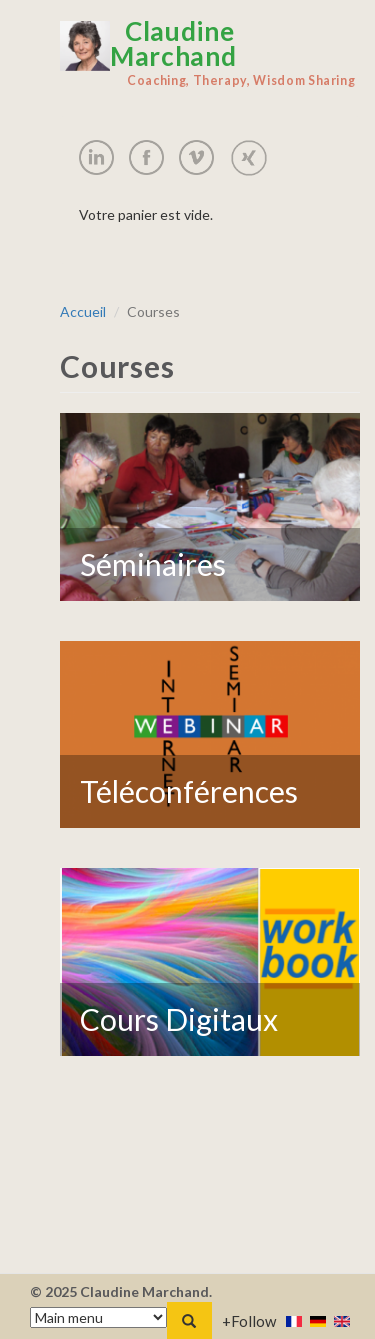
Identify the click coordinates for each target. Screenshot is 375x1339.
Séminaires (153, 564)
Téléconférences (189, 791)
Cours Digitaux (179, 1019)
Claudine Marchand (210, 53)
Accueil (83, 311)
